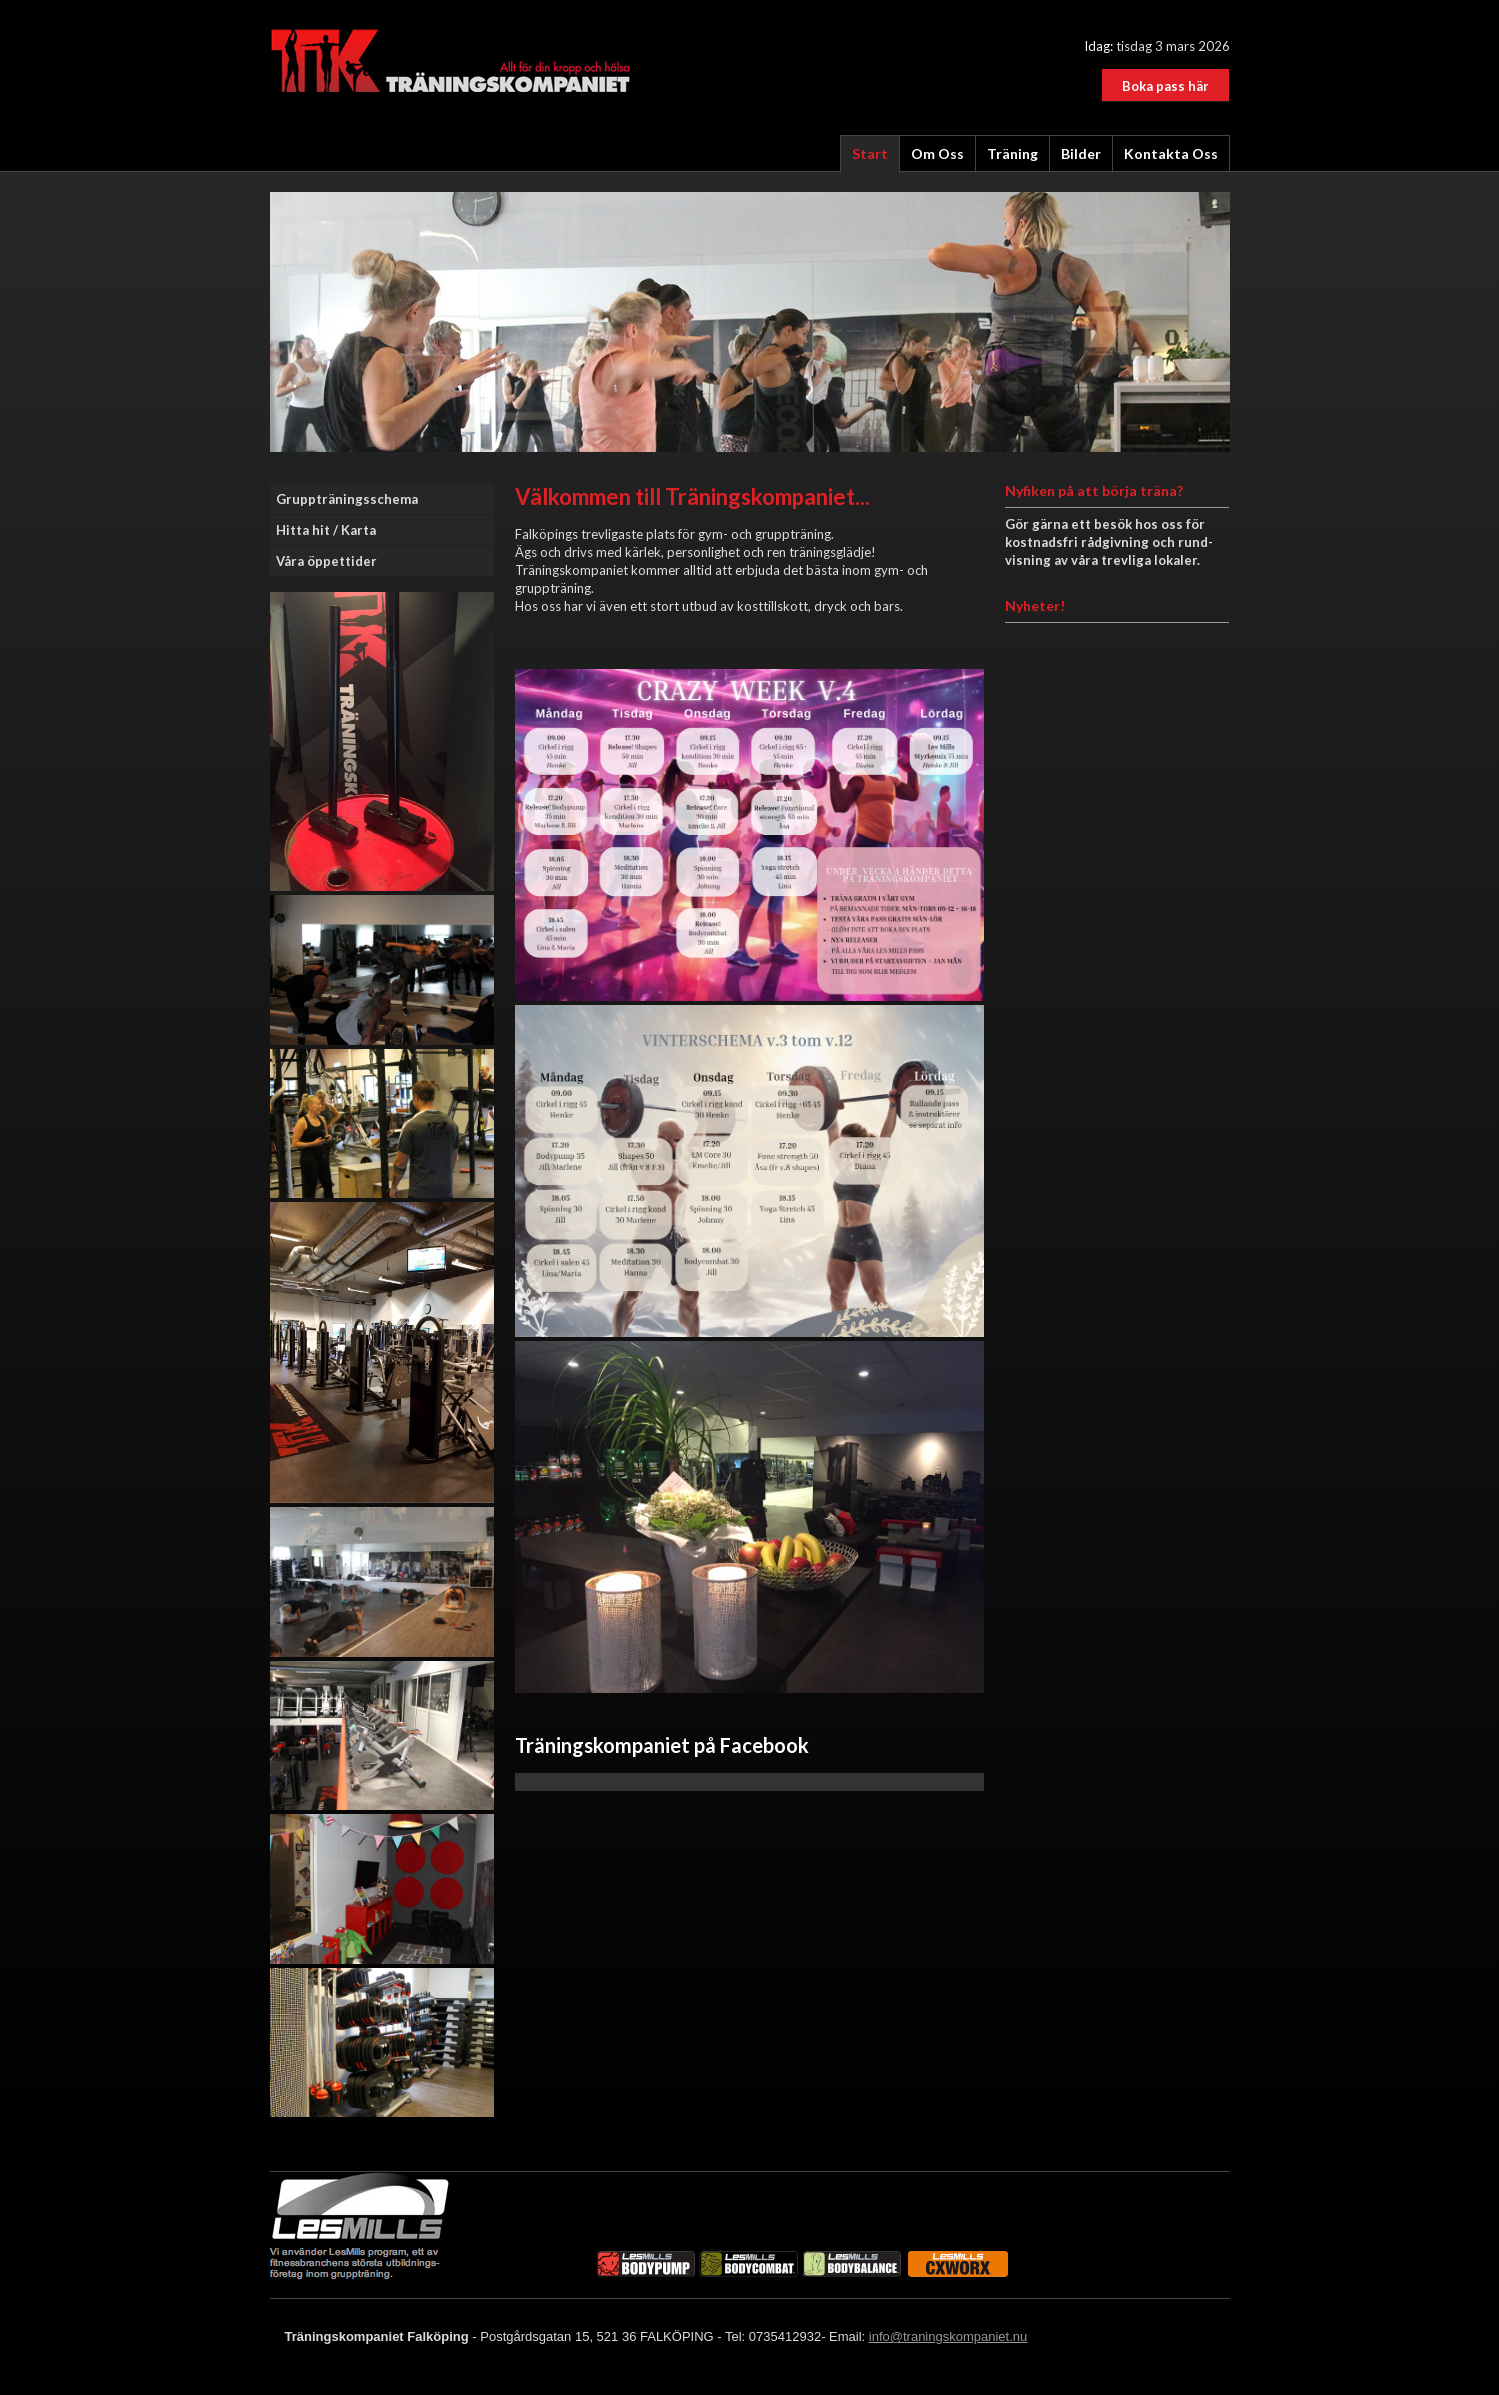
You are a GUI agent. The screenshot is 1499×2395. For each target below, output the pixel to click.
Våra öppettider (326, 561)
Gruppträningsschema (347, 499)
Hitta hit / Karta (326, 530)
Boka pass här (1165, 86)
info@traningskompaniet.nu (948, 2336)
